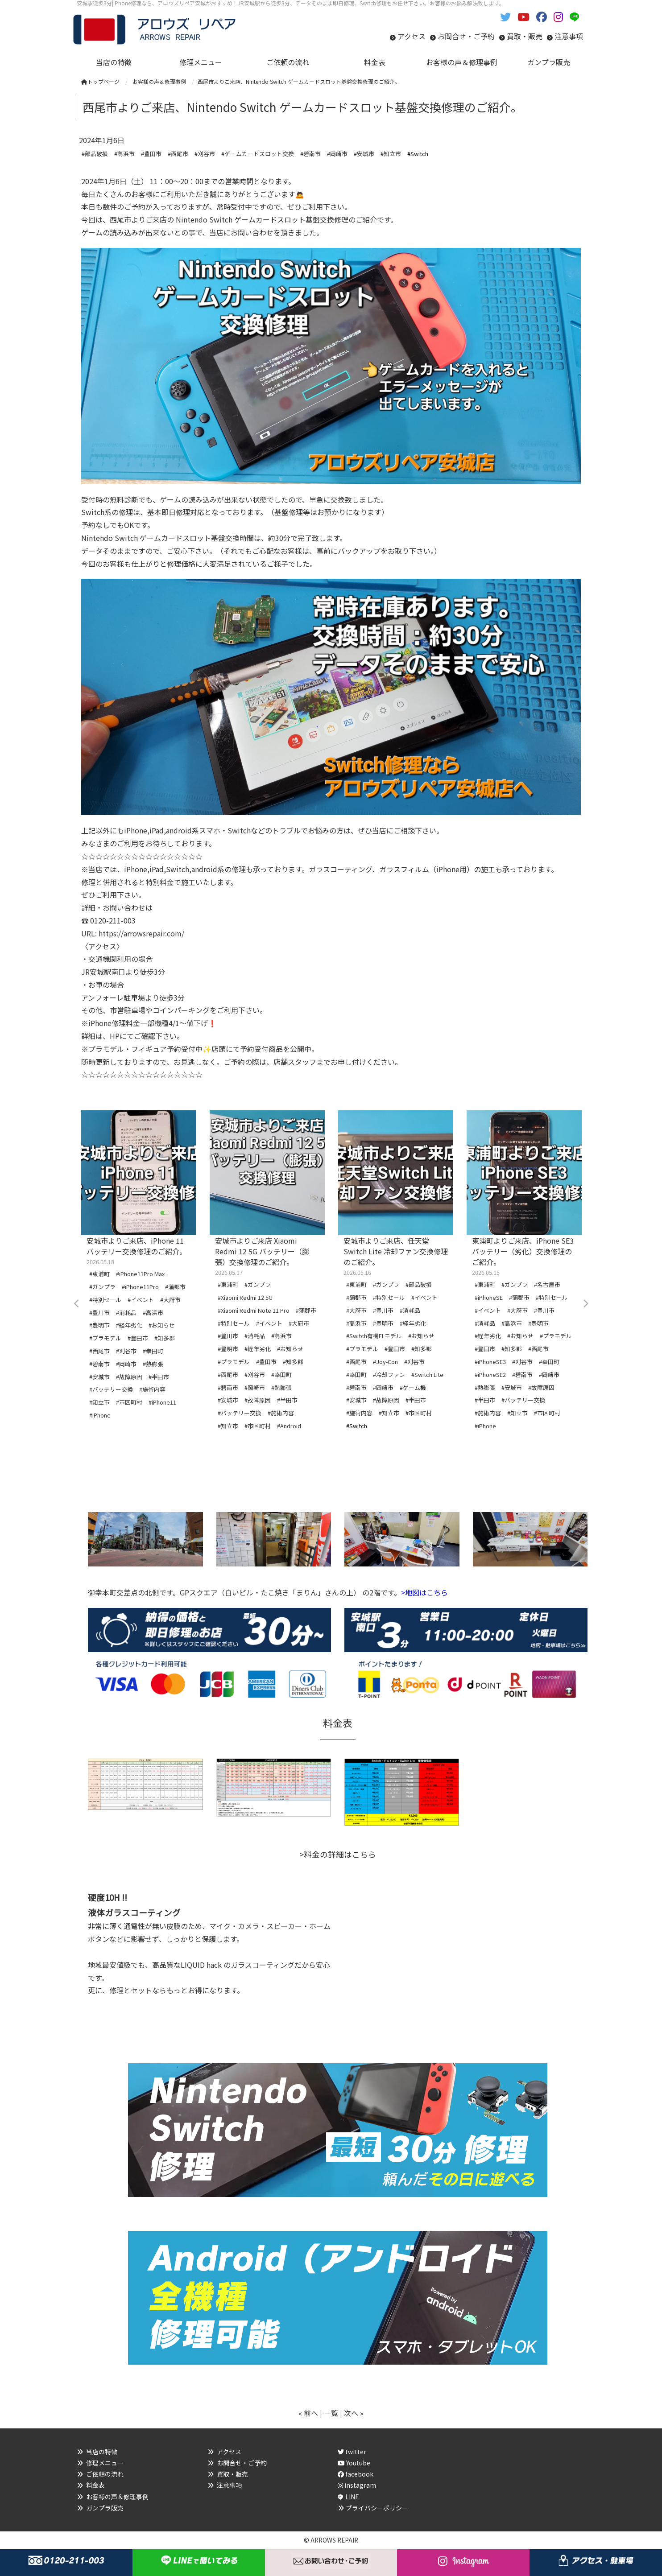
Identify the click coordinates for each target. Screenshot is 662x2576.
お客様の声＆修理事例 (117, 2496)
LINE (352, 2496)
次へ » (354, 2412)
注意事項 (568, 36)
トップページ (100, 81)
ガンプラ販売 (105, 2507)
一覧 (331, 2412)
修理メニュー (105, 2462)
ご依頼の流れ (105, 2473)
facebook (355, 2473)
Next (585, 1303)
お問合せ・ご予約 (466, 36)
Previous (76, 1303)
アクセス (411, 36)
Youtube (354, 2462)
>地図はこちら (424, 1592)
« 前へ (308, 2412)
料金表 (95, 2485)
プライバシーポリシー (377, 2507)
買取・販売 (524, 36)
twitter (352, 2451)
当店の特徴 (101, 2451)
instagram (357, 2485)
